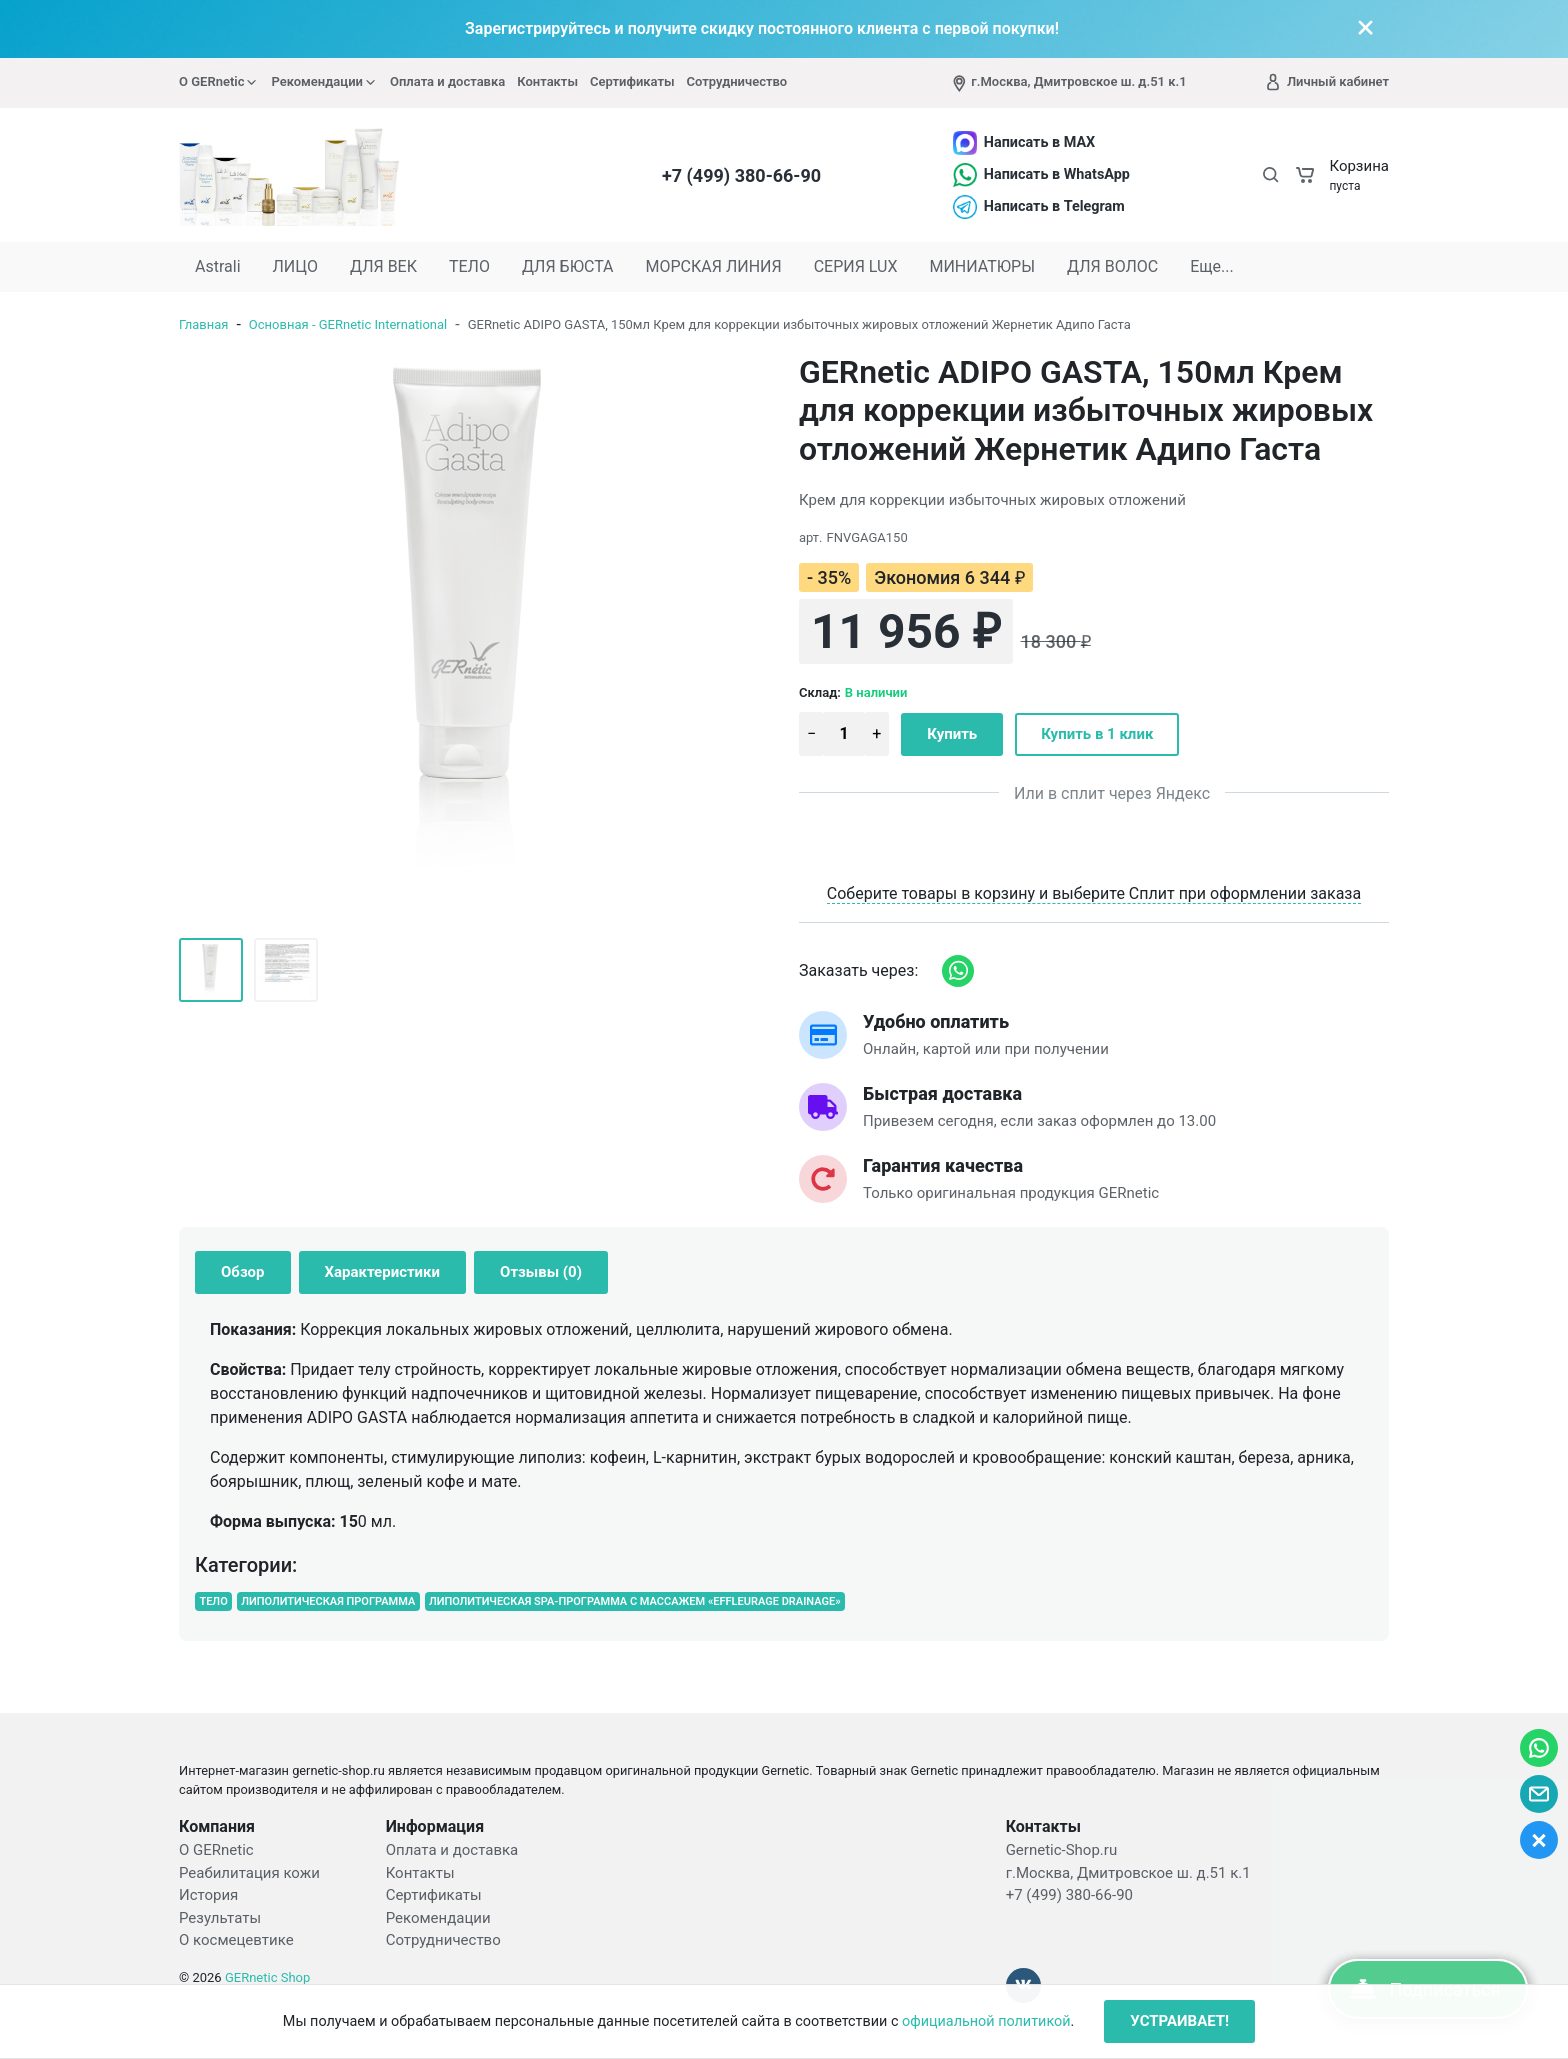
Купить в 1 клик (1097, 734)
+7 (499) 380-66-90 (741, 175)
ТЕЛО (469, 266)
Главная (203, 324)
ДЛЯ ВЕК (383, 266)
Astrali (218, 266)
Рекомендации (324, 82)
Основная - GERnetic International (348, 324)
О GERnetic (219, 82)
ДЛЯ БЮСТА (568, 266)
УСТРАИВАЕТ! (1179, 2021)
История (208, 1895)
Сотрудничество (737, 81)
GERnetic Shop (267, 1977)
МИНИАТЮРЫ (982, 266)
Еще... (1212, 266)
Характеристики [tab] (383, 1272)
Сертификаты (632, 81)
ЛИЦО (295, 266)
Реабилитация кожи (249, 1873)
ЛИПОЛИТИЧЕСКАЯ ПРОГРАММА (328, 1601)
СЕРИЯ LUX (856, 266)
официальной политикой (986, 2021)
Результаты (220, 1918)
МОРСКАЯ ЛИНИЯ (714, 266)
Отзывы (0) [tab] (541, 1272)
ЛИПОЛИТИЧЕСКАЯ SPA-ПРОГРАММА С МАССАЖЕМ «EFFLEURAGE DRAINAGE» (635, 1601)
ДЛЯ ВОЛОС (1112, 266)
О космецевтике (236, 1940)
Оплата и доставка (447, 81)
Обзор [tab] (243, 1272)
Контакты (547, 81)
